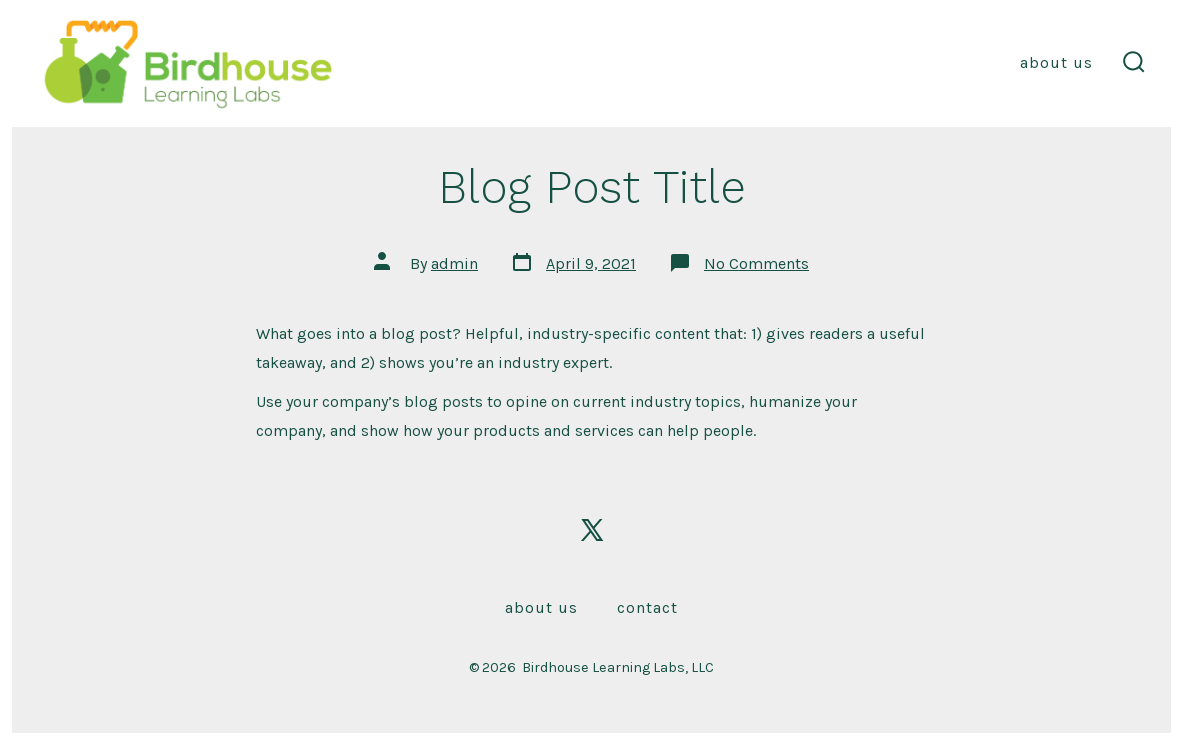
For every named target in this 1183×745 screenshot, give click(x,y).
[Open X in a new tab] (592, 530)
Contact (647, 607)
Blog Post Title (592, 187)
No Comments (756, 263)
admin (454, 263)
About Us (1056, 62)
